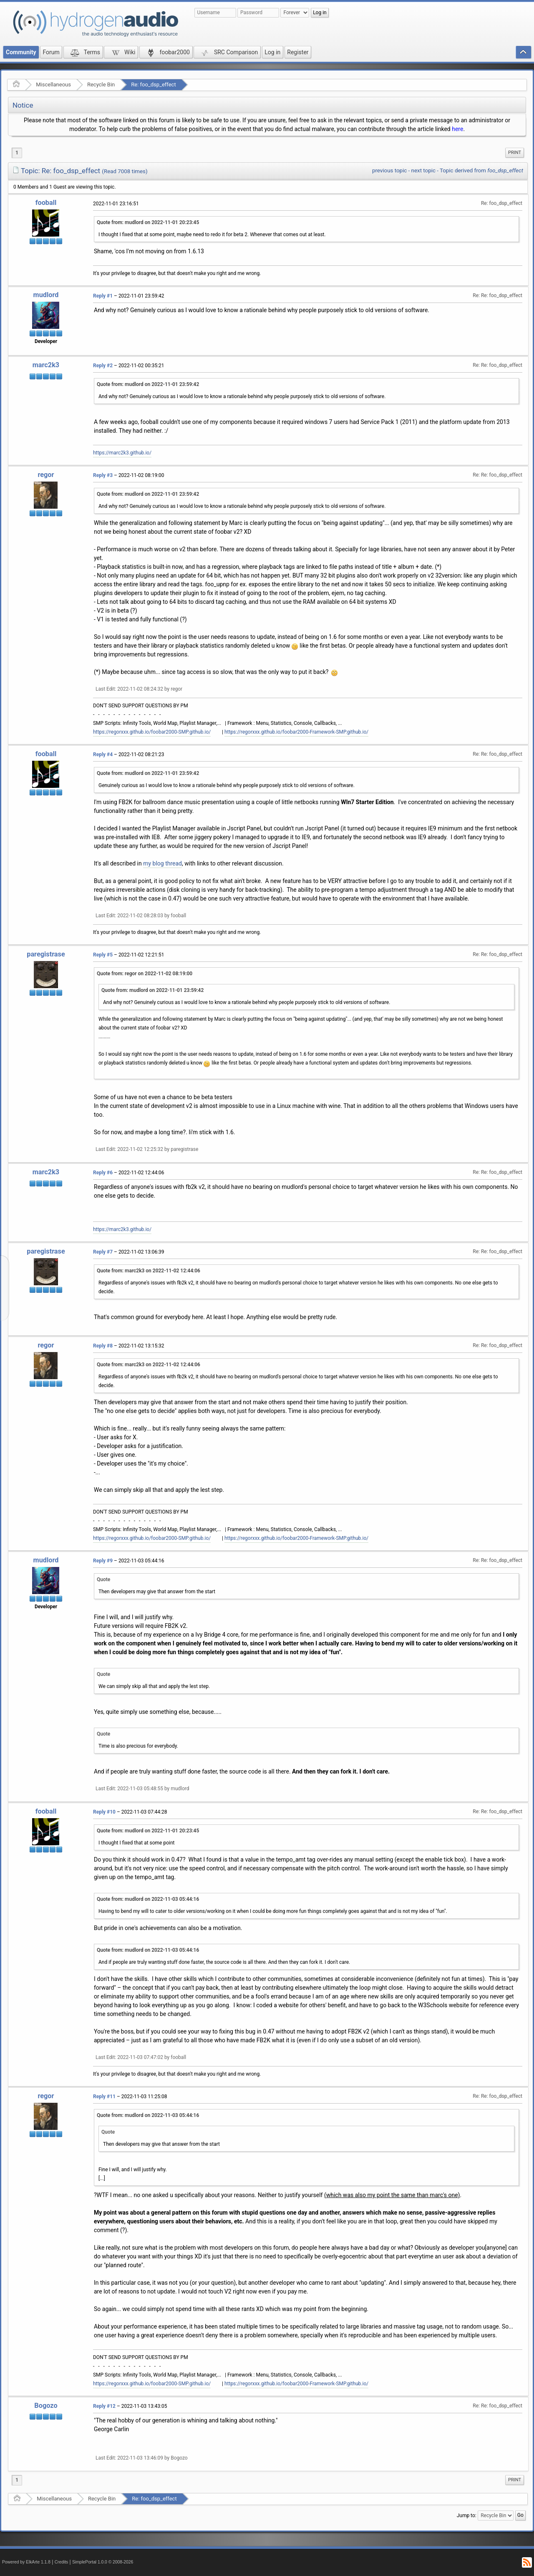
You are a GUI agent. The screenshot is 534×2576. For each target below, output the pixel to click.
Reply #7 (103, 1252)
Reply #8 (103, 1346)
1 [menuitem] (16, 153)
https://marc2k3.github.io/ (122, 453)
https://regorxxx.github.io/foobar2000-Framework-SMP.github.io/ (296, 732)
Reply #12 (104, 2406)
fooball (46, 203)
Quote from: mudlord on (148, 222)
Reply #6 (103, 1173)
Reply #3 (103, 475)
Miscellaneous (53, 84)
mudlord (46, 295)
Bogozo (45, 2405)
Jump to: (466, 2515)
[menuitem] (514, 153)
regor (46, 475)
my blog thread (162, 863)
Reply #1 (103, 296)
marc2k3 (46, 365)
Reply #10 (104, 1812)
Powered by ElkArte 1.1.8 (26, 2562)
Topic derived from (481, 170)
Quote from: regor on (144, 973)
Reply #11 (104, 2096)
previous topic (389, 170)
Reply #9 (103, 1561)
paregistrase (46, 954)
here (457, 129)
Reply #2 (103, 365)
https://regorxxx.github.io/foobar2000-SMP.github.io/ (152, 732)
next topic (423, 170)
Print (514, 152)
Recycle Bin (101, 84)
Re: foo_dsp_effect (153, 84)
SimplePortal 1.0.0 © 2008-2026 (102, 2562)
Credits (61, 2562)
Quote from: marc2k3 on (148, 1271)
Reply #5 (103, 955)
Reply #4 (103, 754)
